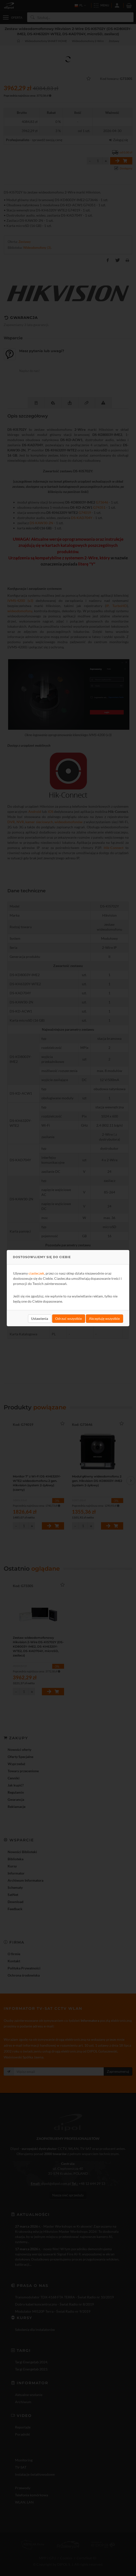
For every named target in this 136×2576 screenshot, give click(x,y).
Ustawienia (39, 1318)
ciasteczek (36, 1273)
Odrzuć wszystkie (68, 1318)
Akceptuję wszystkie (104, 1318)
